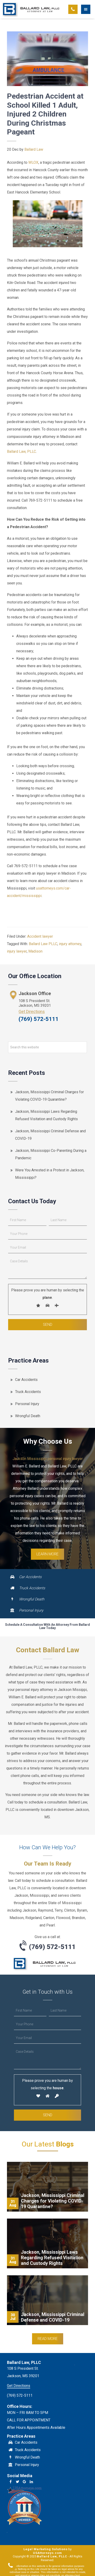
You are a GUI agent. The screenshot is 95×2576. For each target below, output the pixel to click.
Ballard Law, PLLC (31, 9)
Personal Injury (27, 1404)
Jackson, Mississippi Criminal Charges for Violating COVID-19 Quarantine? (49, 1096)
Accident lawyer (40, 936)
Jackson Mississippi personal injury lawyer (48, 1458)
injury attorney (70, 944)
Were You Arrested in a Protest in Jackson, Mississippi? (49, 1174)
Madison (35, 951)
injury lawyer (17, 951)
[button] (88, 9)
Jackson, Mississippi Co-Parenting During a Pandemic (50, 1154)
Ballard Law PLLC (43, 944)
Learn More (47, 1554)
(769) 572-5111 (39, 1019)
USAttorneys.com (47, 2553)
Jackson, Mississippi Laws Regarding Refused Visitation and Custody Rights (46, 1115)
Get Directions (32, 1011)
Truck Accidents (28, 1392)
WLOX (33, 162)
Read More (48, 2338)
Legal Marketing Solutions (45, 2549)
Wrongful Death (27, 1416)
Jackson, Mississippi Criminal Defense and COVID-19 (50, 1135)
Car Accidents (26, 1379)
